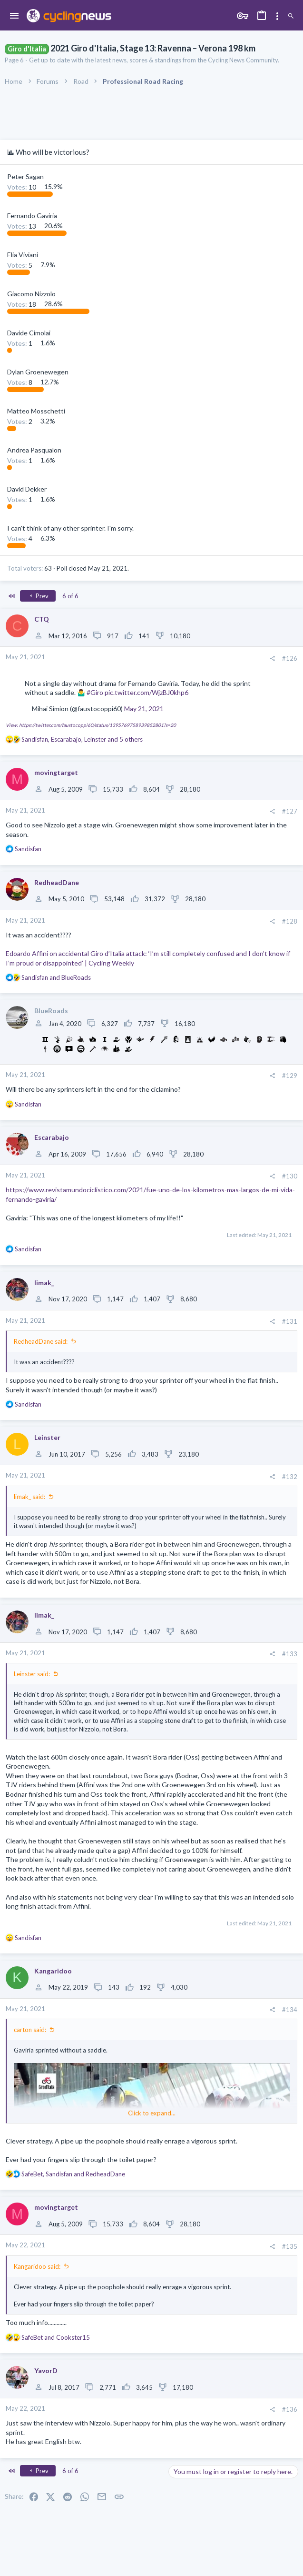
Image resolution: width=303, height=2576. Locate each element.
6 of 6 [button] (70, 596)
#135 (289, 2246)
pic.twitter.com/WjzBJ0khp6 (146, 692)
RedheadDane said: (41, 1341)
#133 (289, 1654)
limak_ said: (29, 1496)
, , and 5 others (82, 739)
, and (73, 2174)
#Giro (95, 692)
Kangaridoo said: (37, 2266)
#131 (289, 1321)
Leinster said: (32, 1674)
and (56, 977)
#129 (289, 1075)
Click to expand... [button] (152, 2113)
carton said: (30, 2029)
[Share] (272, 658)
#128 (289, 921)
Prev (38, 596)
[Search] (290, 16)
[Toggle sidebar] (277, 16)
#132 (289, 1476)
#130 (289, 1176)
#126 (289, 658)
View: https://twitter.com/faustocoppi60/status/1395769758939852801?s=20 (91, 725)
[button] (14, 16)
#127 (289, 811)
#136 (289, 2409)
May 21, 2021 (144, 708)
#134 (289, 2009)
